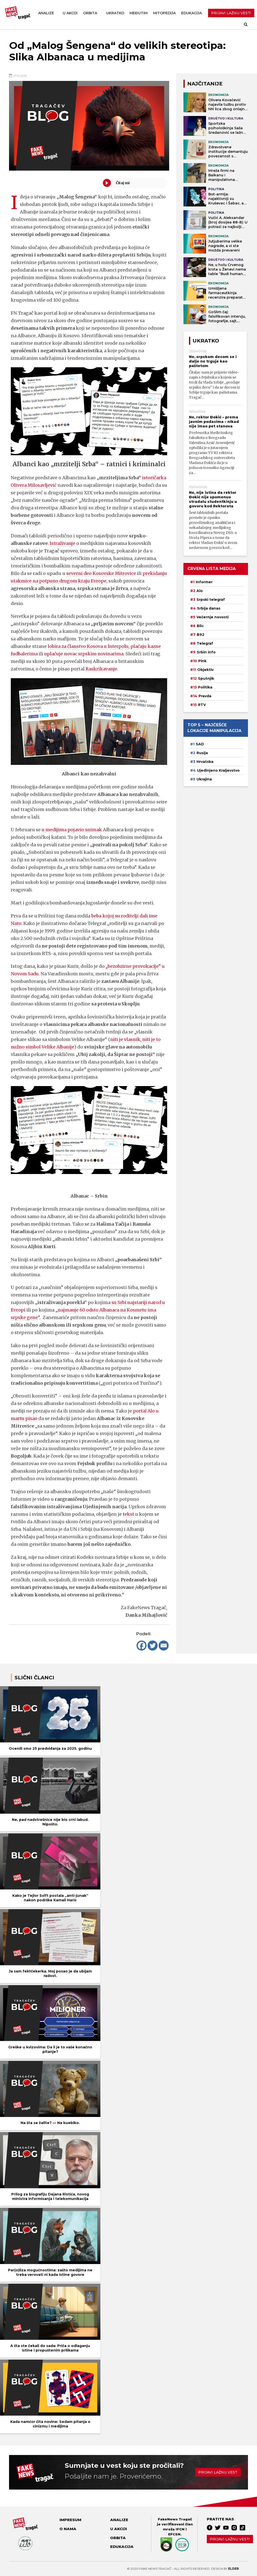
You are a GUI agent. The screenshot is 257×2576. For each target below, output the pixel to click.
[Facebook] (142, 1646)
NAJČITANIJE (205, 84)
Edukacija (191, 13)
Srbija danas (208, 608)
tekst (129, 1514)
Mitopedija (164, 13)
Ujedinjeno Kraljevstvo (218, 770)
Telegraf (205, 643)
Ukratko (115, 13)
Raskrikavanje (102, 669)
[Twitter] (153, 1646)
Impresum (70, 2520)
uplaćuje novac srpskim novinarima (85, 654)
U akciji (70, 13)
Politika (205, 687)
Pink (202, 661)
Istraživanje (63, 543)
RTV (202, 704)
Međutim (139, 13)
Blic (200, 626)
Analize (46, 13)
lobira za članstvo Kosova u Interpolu (89, 646)
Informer (204, 582)
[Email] (164, 1646)
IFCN (180, 2529)
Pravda (205, 696)
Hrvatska (205, 761)
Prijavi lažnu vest (217, 2472)
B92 (200, 634)
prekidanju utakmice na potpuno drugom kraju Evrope (73, 581)
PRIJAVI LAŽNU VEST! (231, 13)
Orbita (90, 13)
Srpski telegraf (211, 599)
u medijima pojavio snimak (72, 830)
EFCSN (174, 2534)
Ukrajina (204, 779)
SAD (200, 744)
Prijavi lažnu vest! (230, 2539)
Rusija (202, 753)
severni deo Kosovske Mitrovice (101, 573)
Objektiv (205, 669)
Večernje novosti (213, 617)
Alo (200, 591)
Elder (233, 2568)
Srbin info (206, 652)
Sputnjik (206, 678)
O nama (67, 2529)
